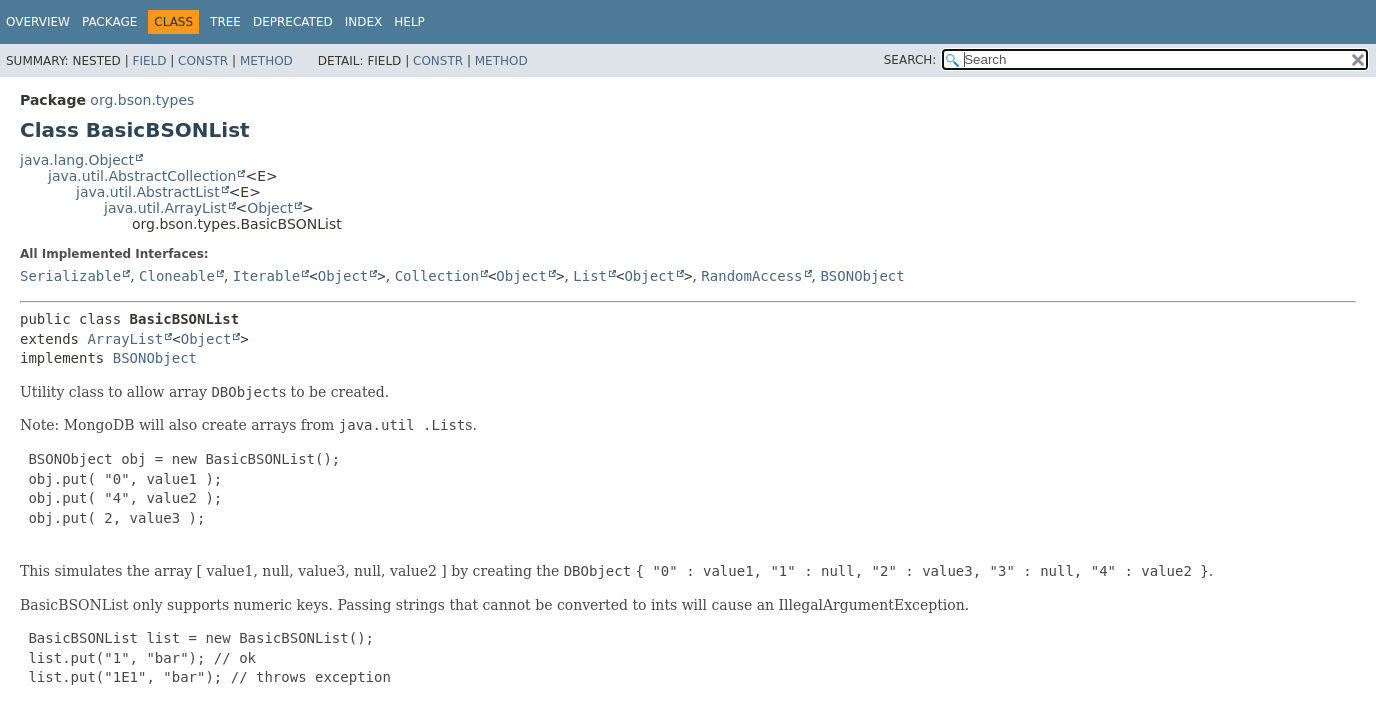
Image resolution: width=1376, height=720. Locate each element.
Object (270, 208)
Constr (203, 61)
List (590, 276)
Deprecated (293, 22)
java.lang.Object (77, 160)
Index (364, 22)
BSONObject (862, 276)
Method (266, 61)
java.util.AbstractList (148, 192)
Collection (437, 276)
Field (149, 61)
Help (409, 22)
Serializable (70, 276)
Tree (225, 22)
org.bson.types (142, 100)
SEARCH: (910, 60)
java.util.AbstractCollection (142, 176)
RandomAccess (751, 276)
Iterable (266, 276)
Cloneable (177, 276)
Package (109, 22)
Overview (38, 22)
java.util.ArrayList (165, 208)
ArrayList (125, 339)
